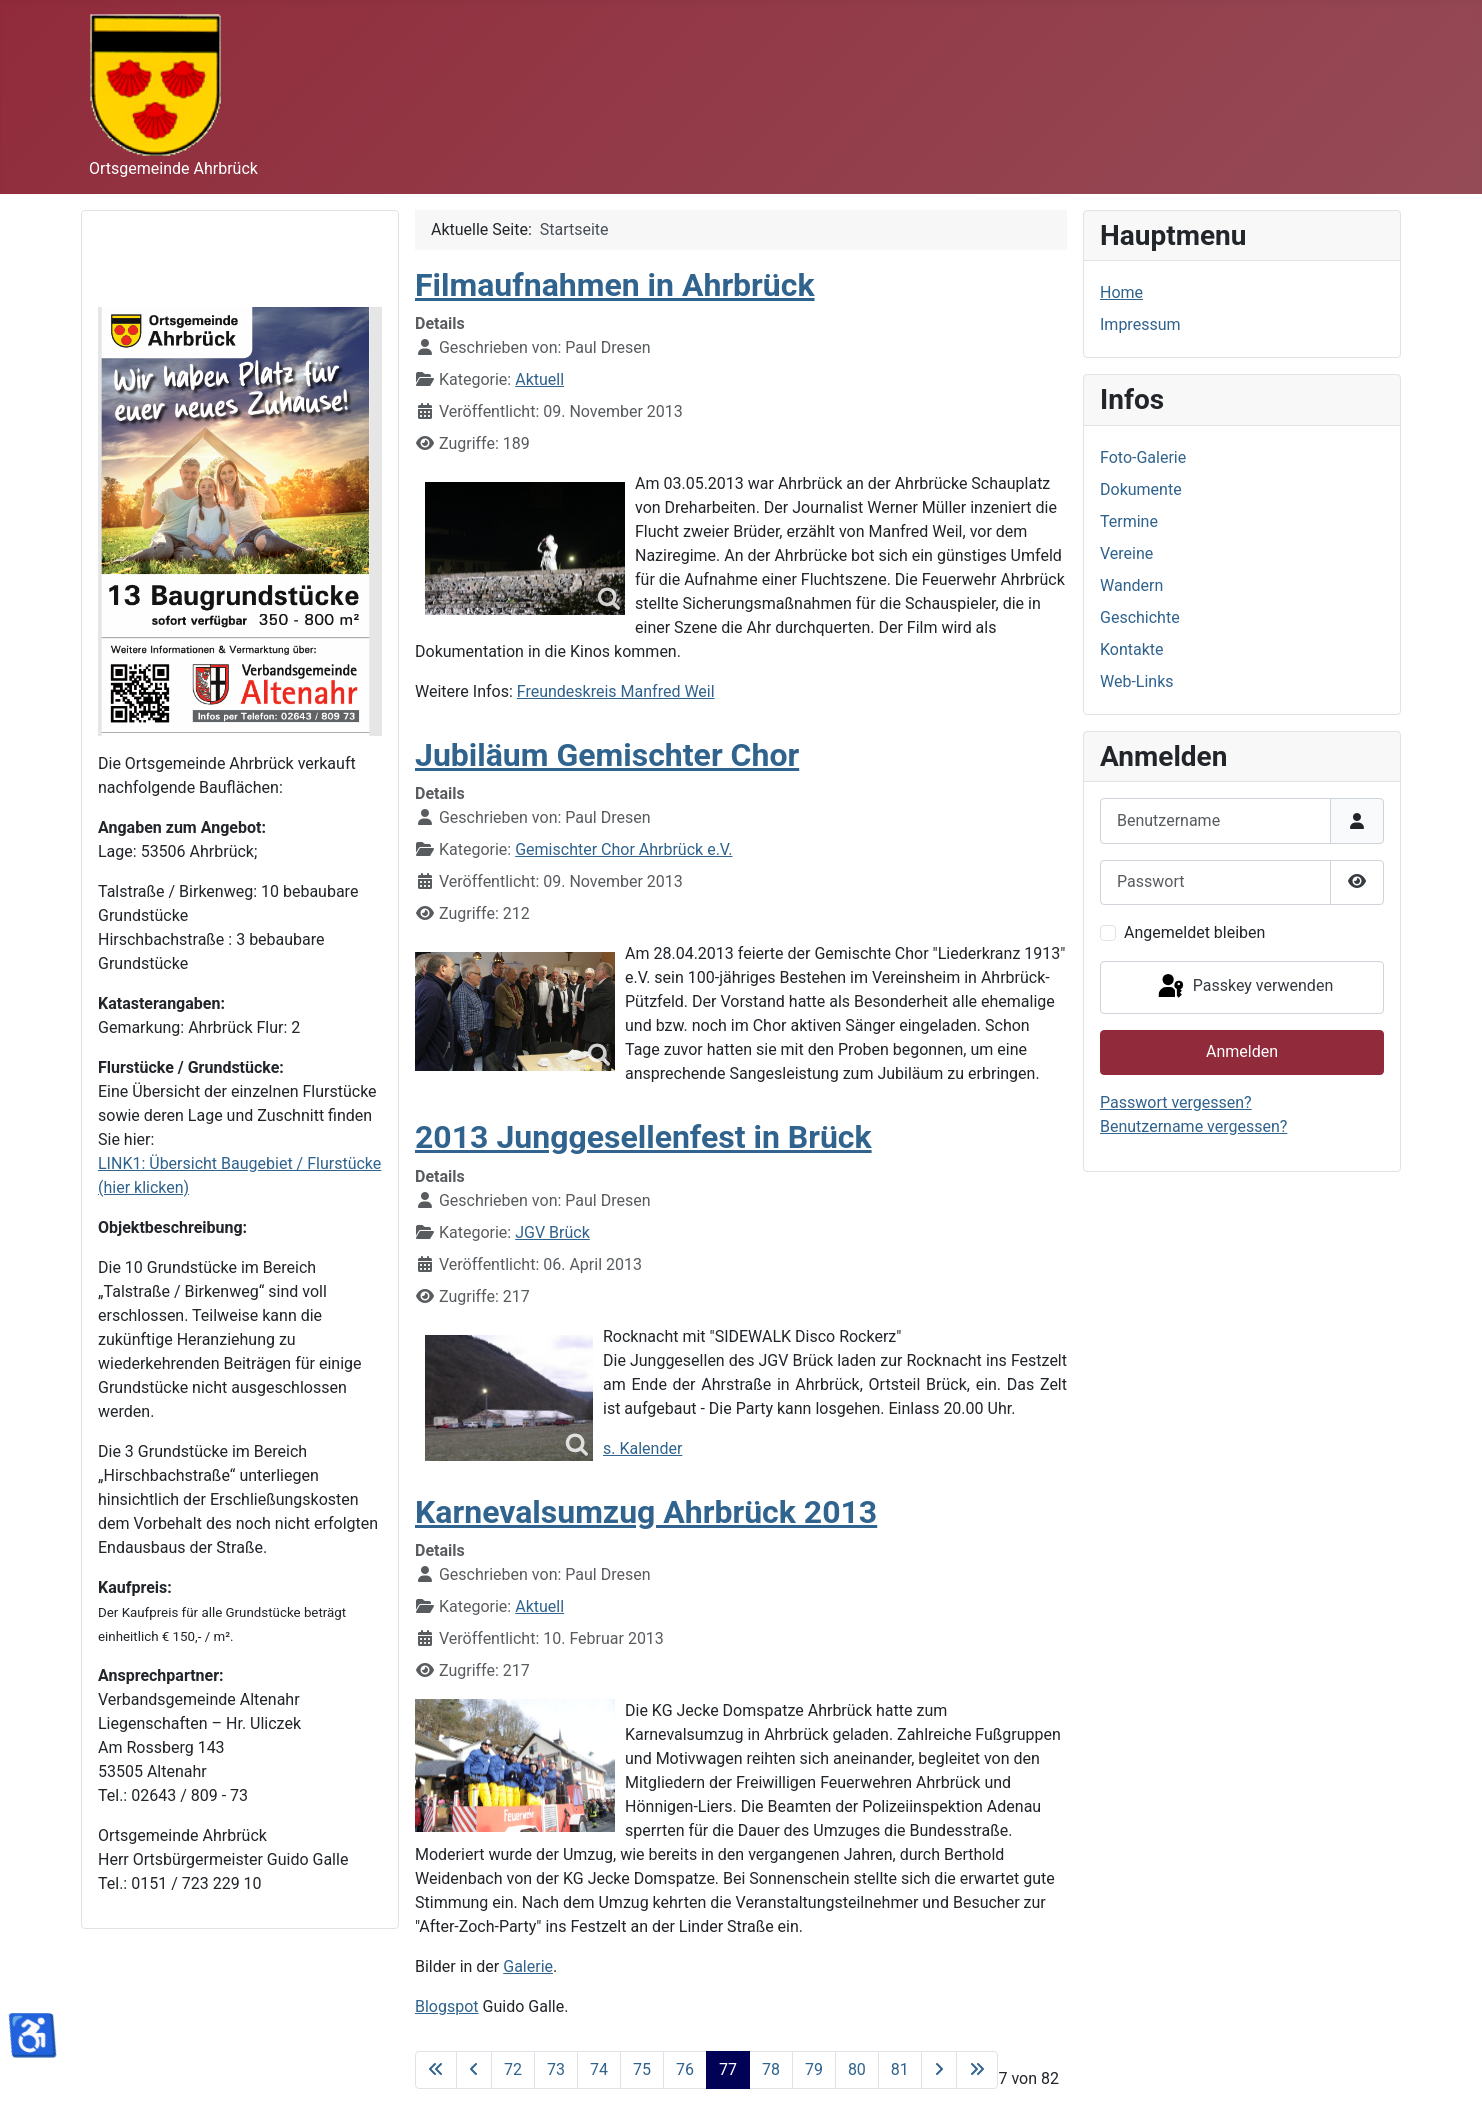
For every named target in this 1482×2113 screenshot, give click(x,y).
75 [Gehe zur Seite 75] (642, 2069)
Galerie (528, 1966)
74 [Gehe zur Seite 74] (599, 2069)
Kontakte (1132, 649)
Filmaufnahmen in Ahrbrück (615, 285)
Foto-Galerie (1143, 457)
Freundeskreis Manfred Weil (616, 691)
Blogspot (447, 2006)
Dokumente (1141, 489)
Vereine (1126, 553)
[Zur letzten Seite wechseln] (977, 2070)
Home (1121, 292)
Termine (1129, 521)
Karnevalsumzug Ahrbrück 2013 (646, 1512)
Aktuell (539, 379)
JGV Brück (552, 1232)
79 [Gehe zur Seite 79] (814, 2069)
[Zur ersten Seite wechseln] (436, 2070)
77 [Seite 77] (728, 2069)
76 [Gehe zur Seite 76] (685, 2069)
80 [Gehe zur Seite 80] (857, 2069)
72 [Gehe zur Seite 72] (513, 2069)
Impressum (1140, 324)
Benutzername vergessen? (1193, 1126)
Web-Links (1137, 681)
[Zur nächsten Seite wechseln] (939, 2070)
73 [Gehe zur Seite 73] (556, 2069)
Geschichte (1140, 617)
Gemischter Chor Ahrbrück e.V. (623, 849)
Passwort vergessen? (1176, 1102)
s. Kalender (642, 1448)
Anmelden (1242, 1051)
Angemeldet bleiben (1194, 932)
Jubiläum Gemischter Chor (607, 755)
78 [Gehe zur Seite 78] (771, 2069)
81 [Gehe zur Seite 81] (900, 2069)
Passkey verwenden (1244, 987)
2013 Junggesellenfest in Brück (643, 1137)
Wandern (1131, 585)
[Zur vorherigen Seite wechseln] (474, 2070)
